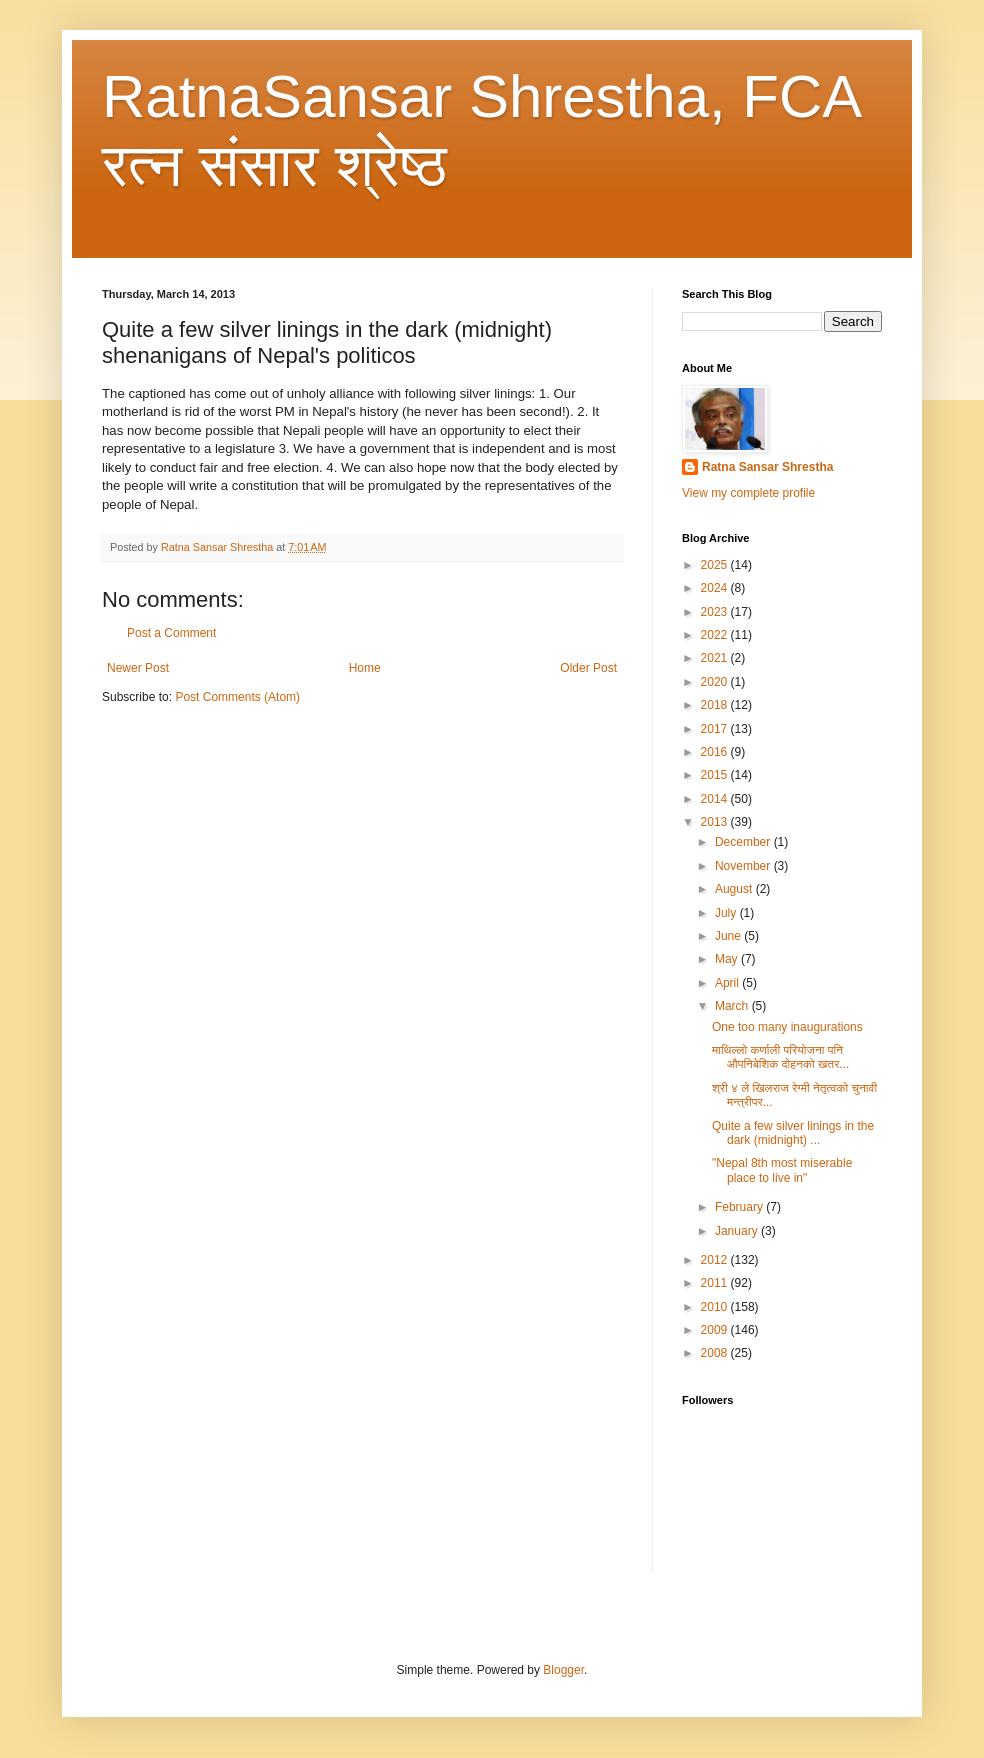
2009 (716, 1330)
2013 (716, 822)
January (738, 1231)
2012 (716, 1260)
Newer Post (138, 668)
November (744, 866)
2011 (716, 1283)
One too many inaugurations (787, 1027)
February (740, 1207)
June (729, 936)
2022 (716, 635)
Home (365, 668)
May (728, 959)
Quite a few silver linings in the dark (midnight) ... (793, 1133)
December (744, 842)
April (728, 983)
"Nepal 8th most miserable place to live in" (782, 1170)
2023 (716, 612)
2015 (716, 775)
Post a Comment (171, 633)
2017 (716, 729)
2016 (716, 752)
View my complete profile (748, 493)
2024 (716, 588)
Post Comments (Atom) (237, 697)
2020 (716, 682)
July (727, 913)
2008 (716, 1353)
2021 (716, 658)
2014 (716, 799)
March (733, 1006)
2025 (716, 565)
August (735, 889)
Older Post (588, 668)
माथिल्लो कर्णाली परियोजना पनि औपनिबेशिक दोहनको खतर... (780, 1057)
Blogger (563, 1670)
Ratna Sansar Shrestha (767, 467)
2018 (716, 705)
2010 (716, 1307)
